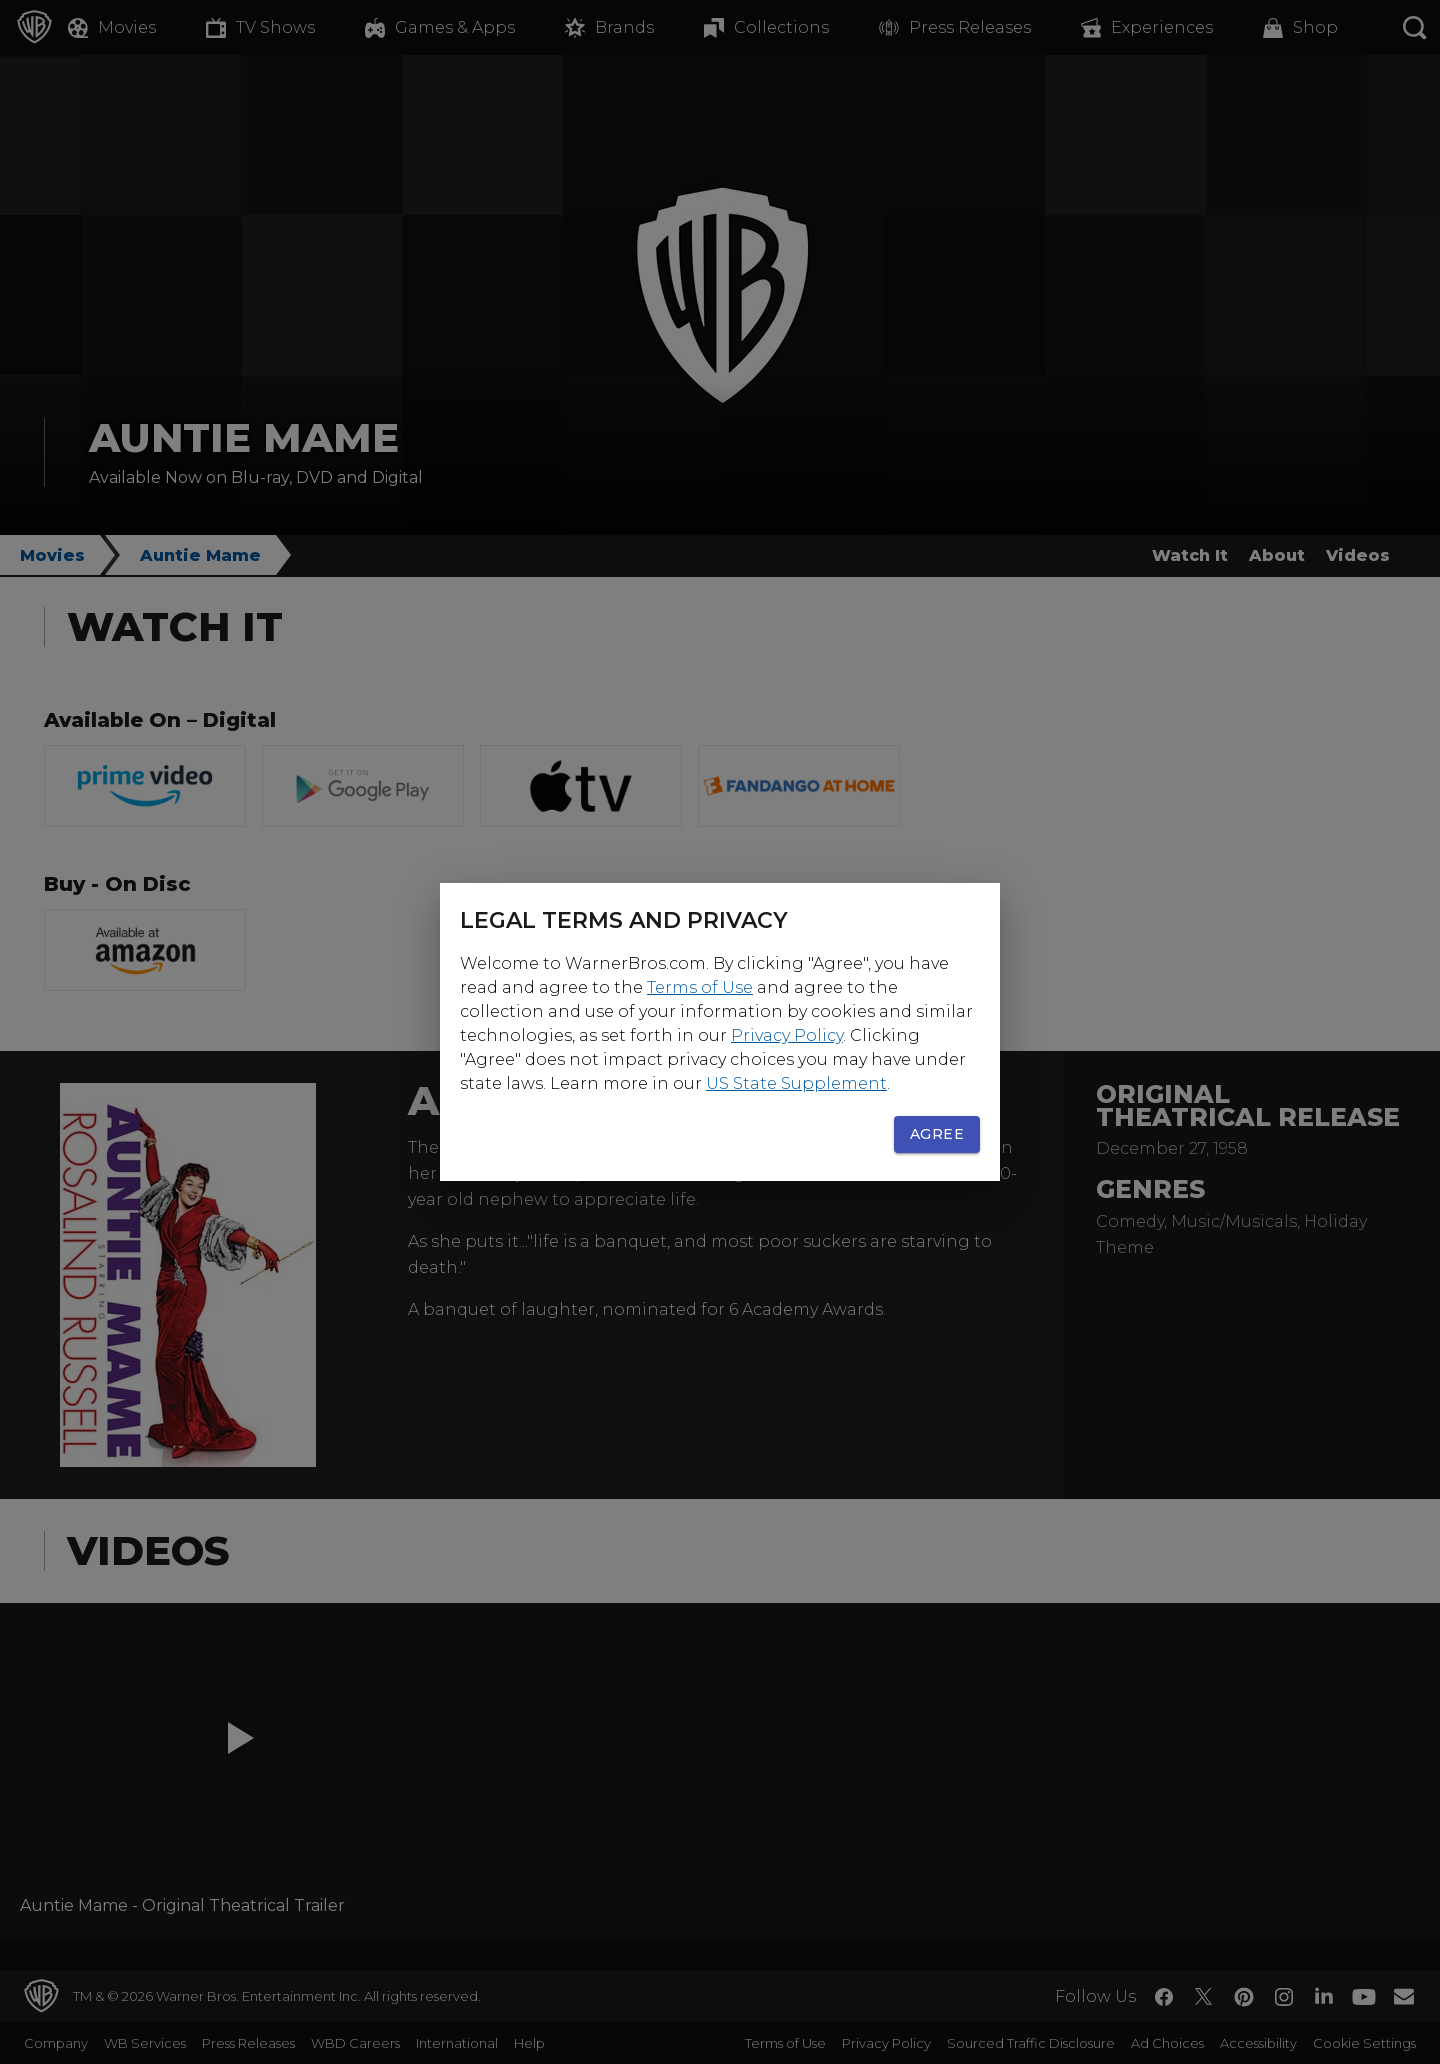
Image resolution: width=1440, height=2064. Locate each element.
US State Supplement (796, 1083)
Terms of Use (700, 987)
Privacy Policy (787, 1035)
